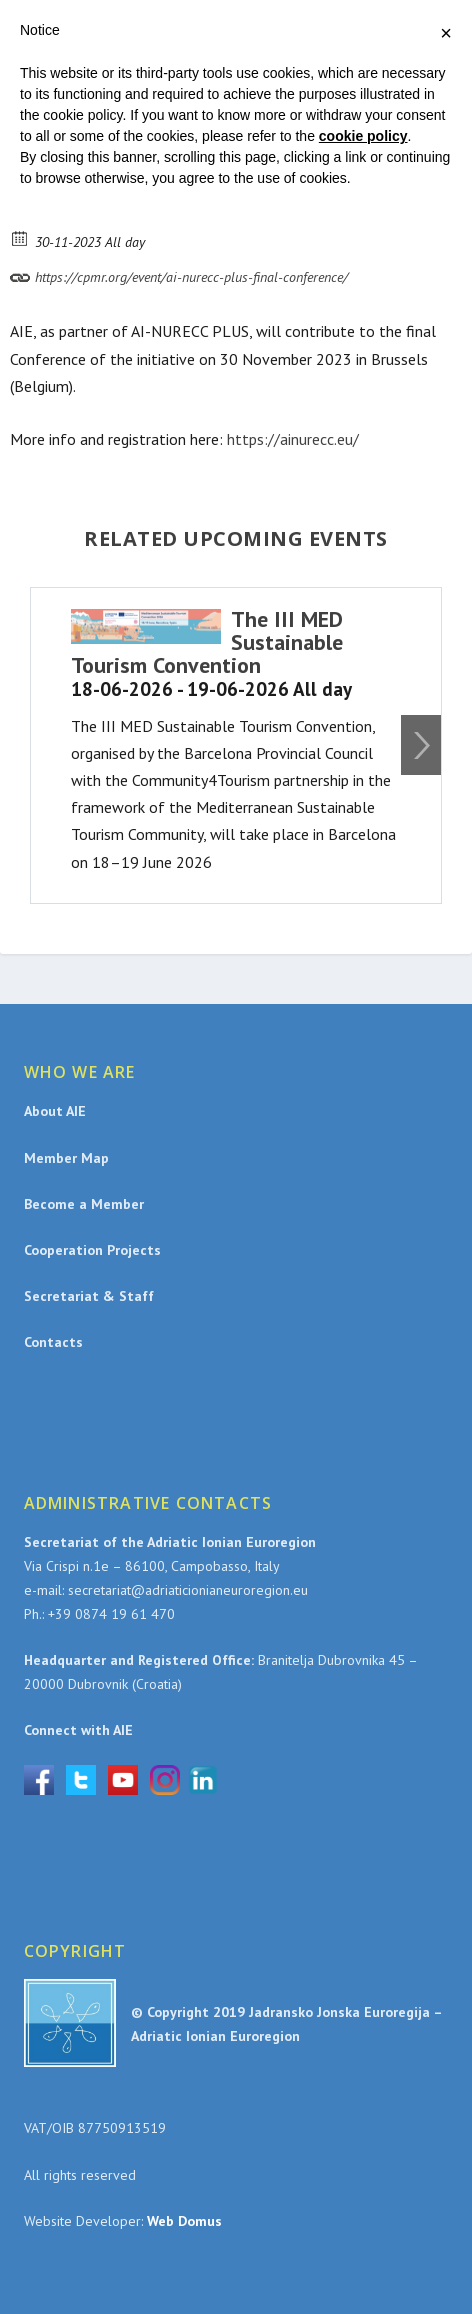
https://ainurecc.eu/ (293, 439)
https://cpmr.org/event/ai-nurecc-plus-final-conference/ (179, 274)
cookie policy (363, 136)
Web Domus (184, 2221)
